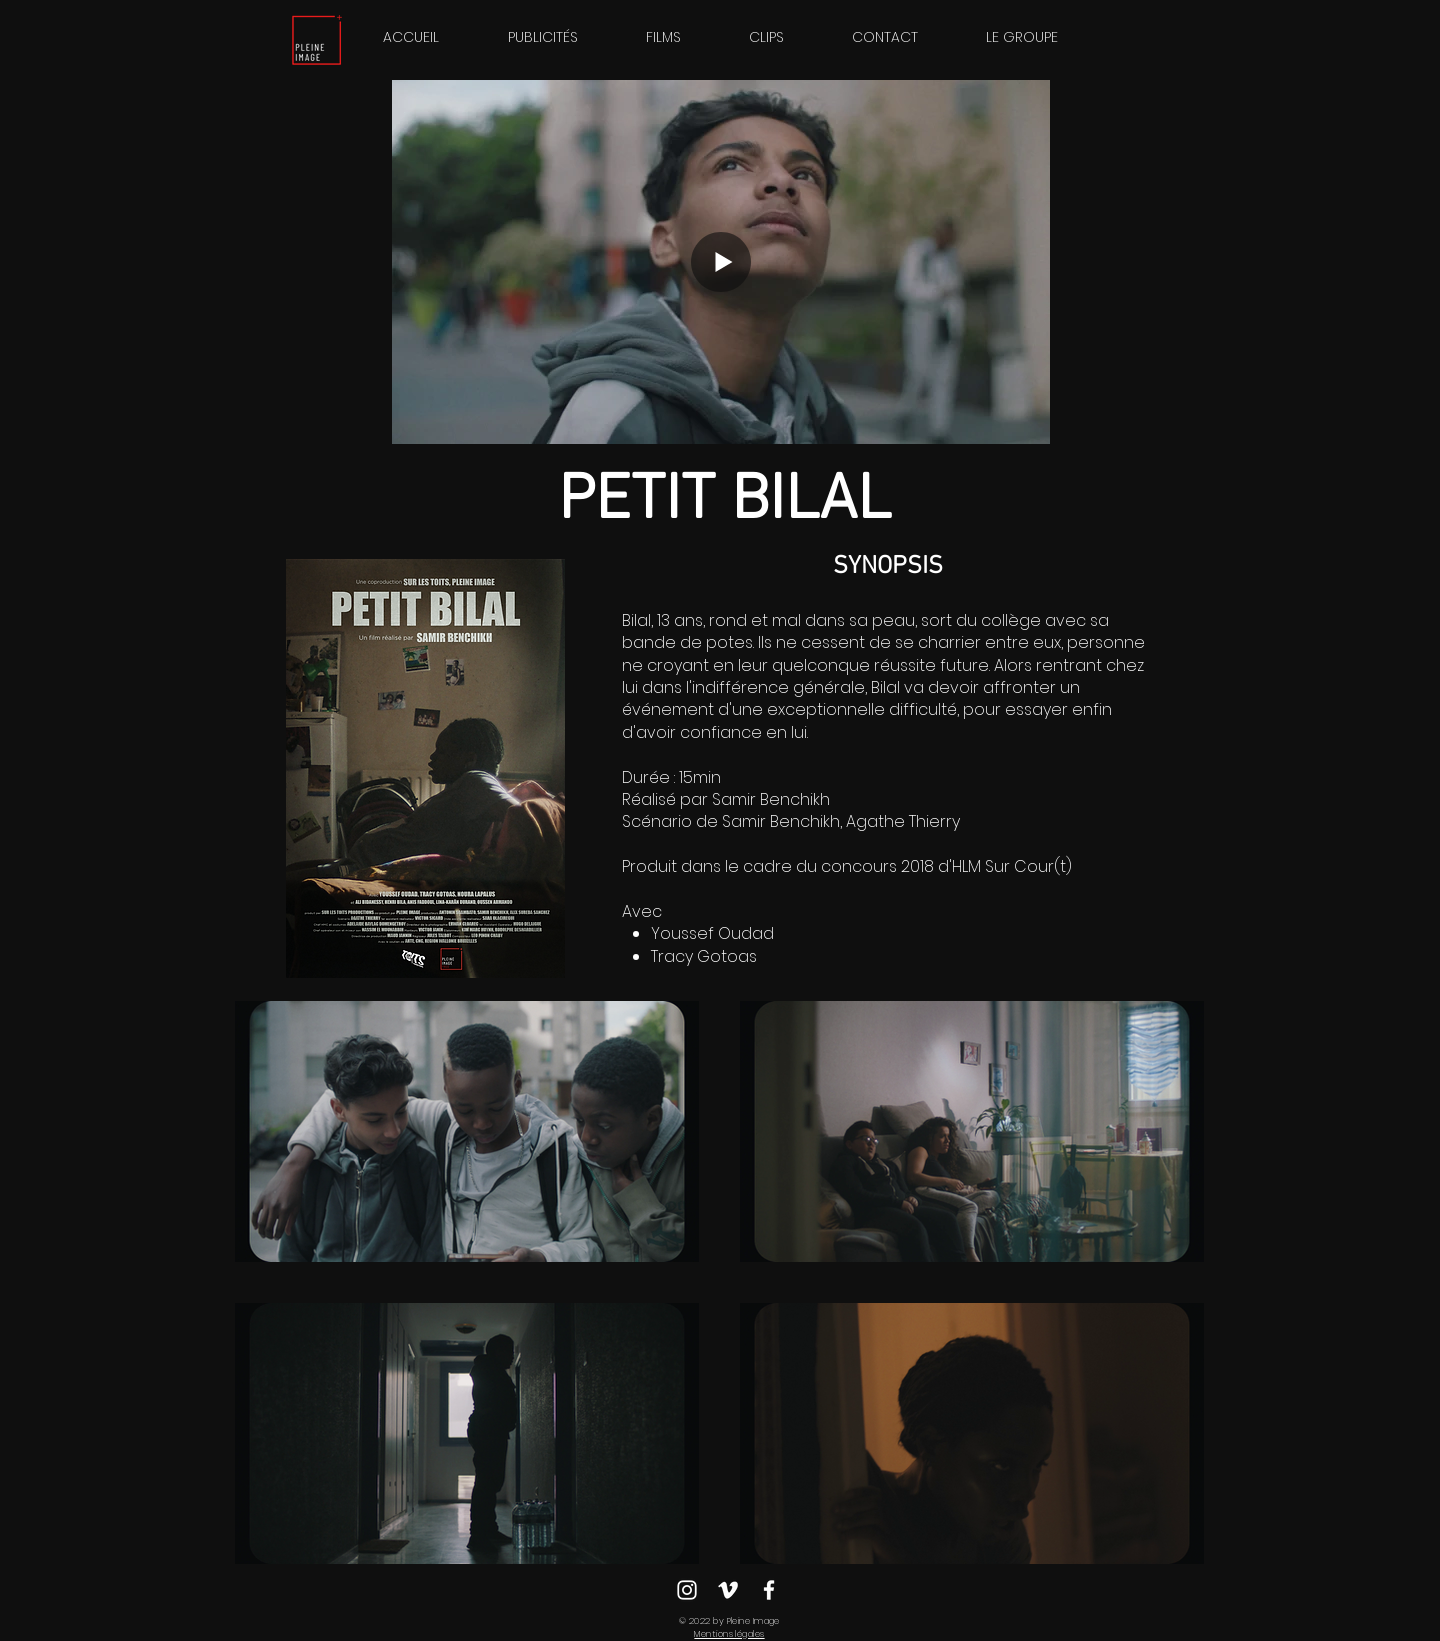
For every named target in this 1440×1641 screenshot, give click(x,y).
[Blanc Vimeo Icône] (728, 1590)
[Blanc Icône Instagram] (687, 1590)
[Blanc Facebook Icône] (769, 1590)
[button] (1022, 37)
